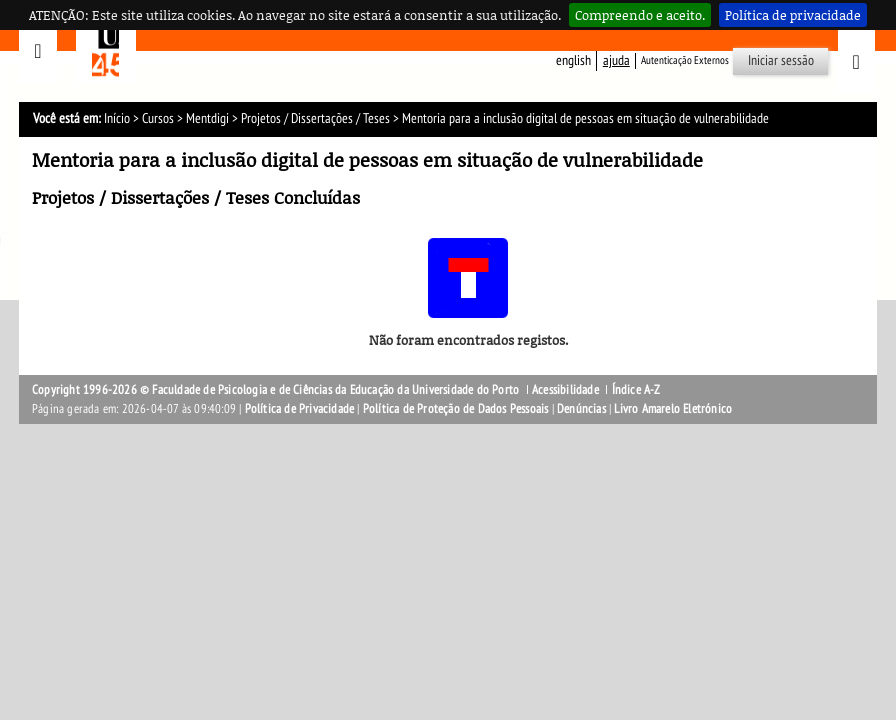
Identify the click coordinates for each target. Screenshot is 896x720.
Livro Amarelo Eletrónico (673, 409)
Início (117, 118)
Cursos (158, 118)
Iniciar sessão (781, 60)
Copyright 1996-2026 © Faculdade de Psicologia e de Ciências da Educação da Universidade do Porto (277, 390)
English (573, 60)
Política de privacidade (793, 15)
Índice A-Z (636, 390)
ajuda (616, 60)
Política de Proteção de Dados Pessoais (456, 409)
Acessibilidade (565, 390)
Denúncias (581, 409)
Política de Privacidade (300, 409)
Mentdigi (207, 118)
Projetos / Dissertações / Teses (315, 118)
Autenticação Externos (685, 60)
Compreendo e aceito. (640, 15)
